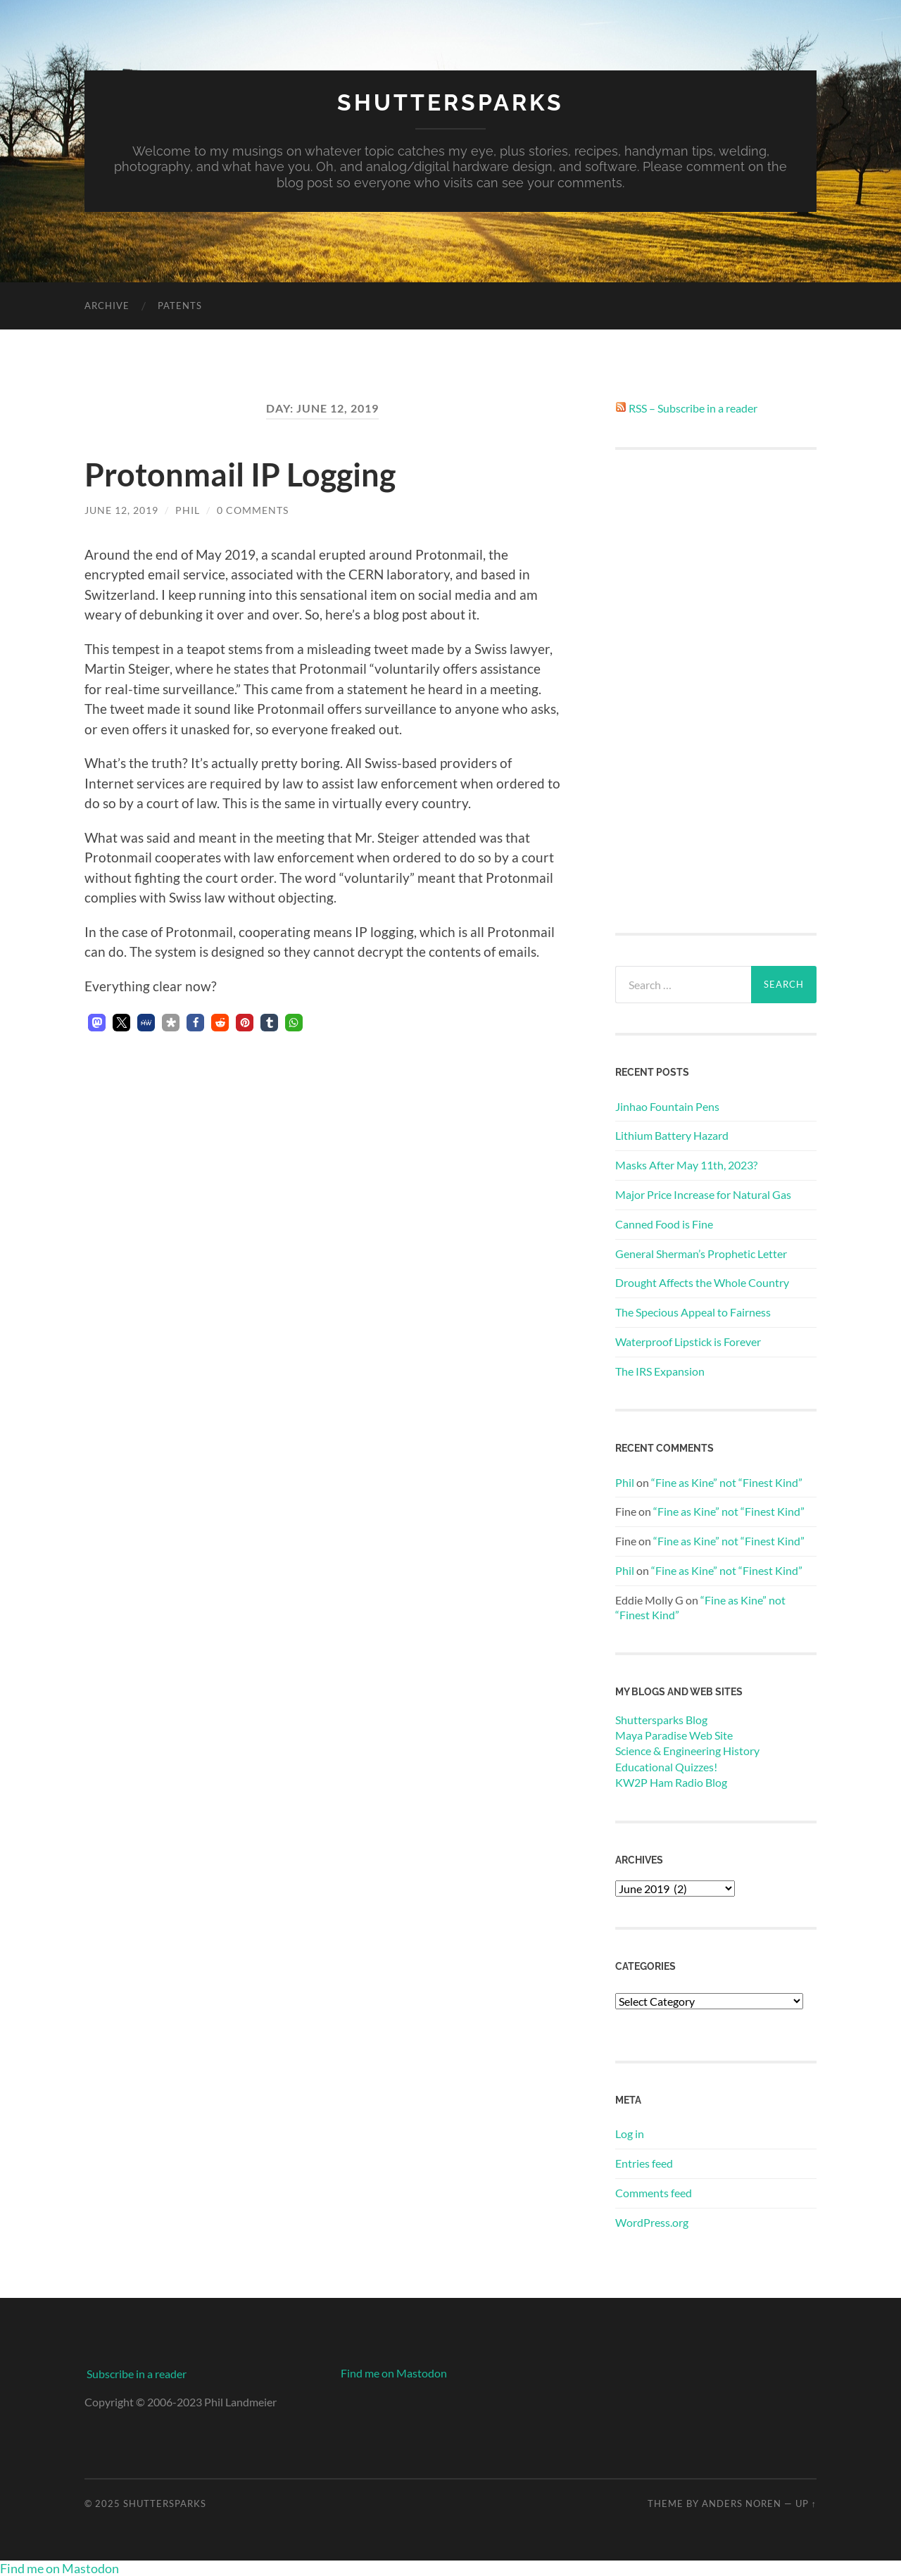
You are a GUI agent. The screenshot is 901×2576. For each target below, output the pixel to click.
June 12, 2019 (121, 510)
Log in (629, 2133)
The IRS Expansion (660, 1371)
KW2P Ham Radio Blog (671, 1782)
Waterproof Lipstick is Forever (688, 1341)
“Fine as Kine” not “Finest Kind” (726, 1482)
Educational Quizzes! (666, 1766)
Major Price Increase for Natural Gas (703, 1194)
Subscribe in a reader (137, 2373)
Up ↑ (806, 2503)
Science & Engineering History (687, 1750)
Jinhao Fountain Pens (667, 1106)
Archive (107, 305)
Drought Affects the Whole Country (702, 1282)
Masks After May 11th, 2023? (686, 1164)
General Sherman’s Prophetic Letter (701, 1253)
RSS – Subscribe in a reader (693, 408)
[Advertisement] (716, 691)
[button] (97, 1022)
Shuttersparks (450, 102)
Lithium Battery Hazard (672, 1135)
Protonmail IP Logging (240, 474)
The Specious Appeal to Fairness (693, 1312)
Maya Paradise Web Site (674, 1735)
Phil (187, 510)
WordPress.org (651, 2222)
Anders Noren (741, 2503)
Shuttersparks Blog (661, 1719)
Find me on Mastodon (394, 2373)
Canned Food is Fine (664, 1224)
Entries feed (644, 2163)
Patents (180, 305)
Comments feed (653, 2192)
